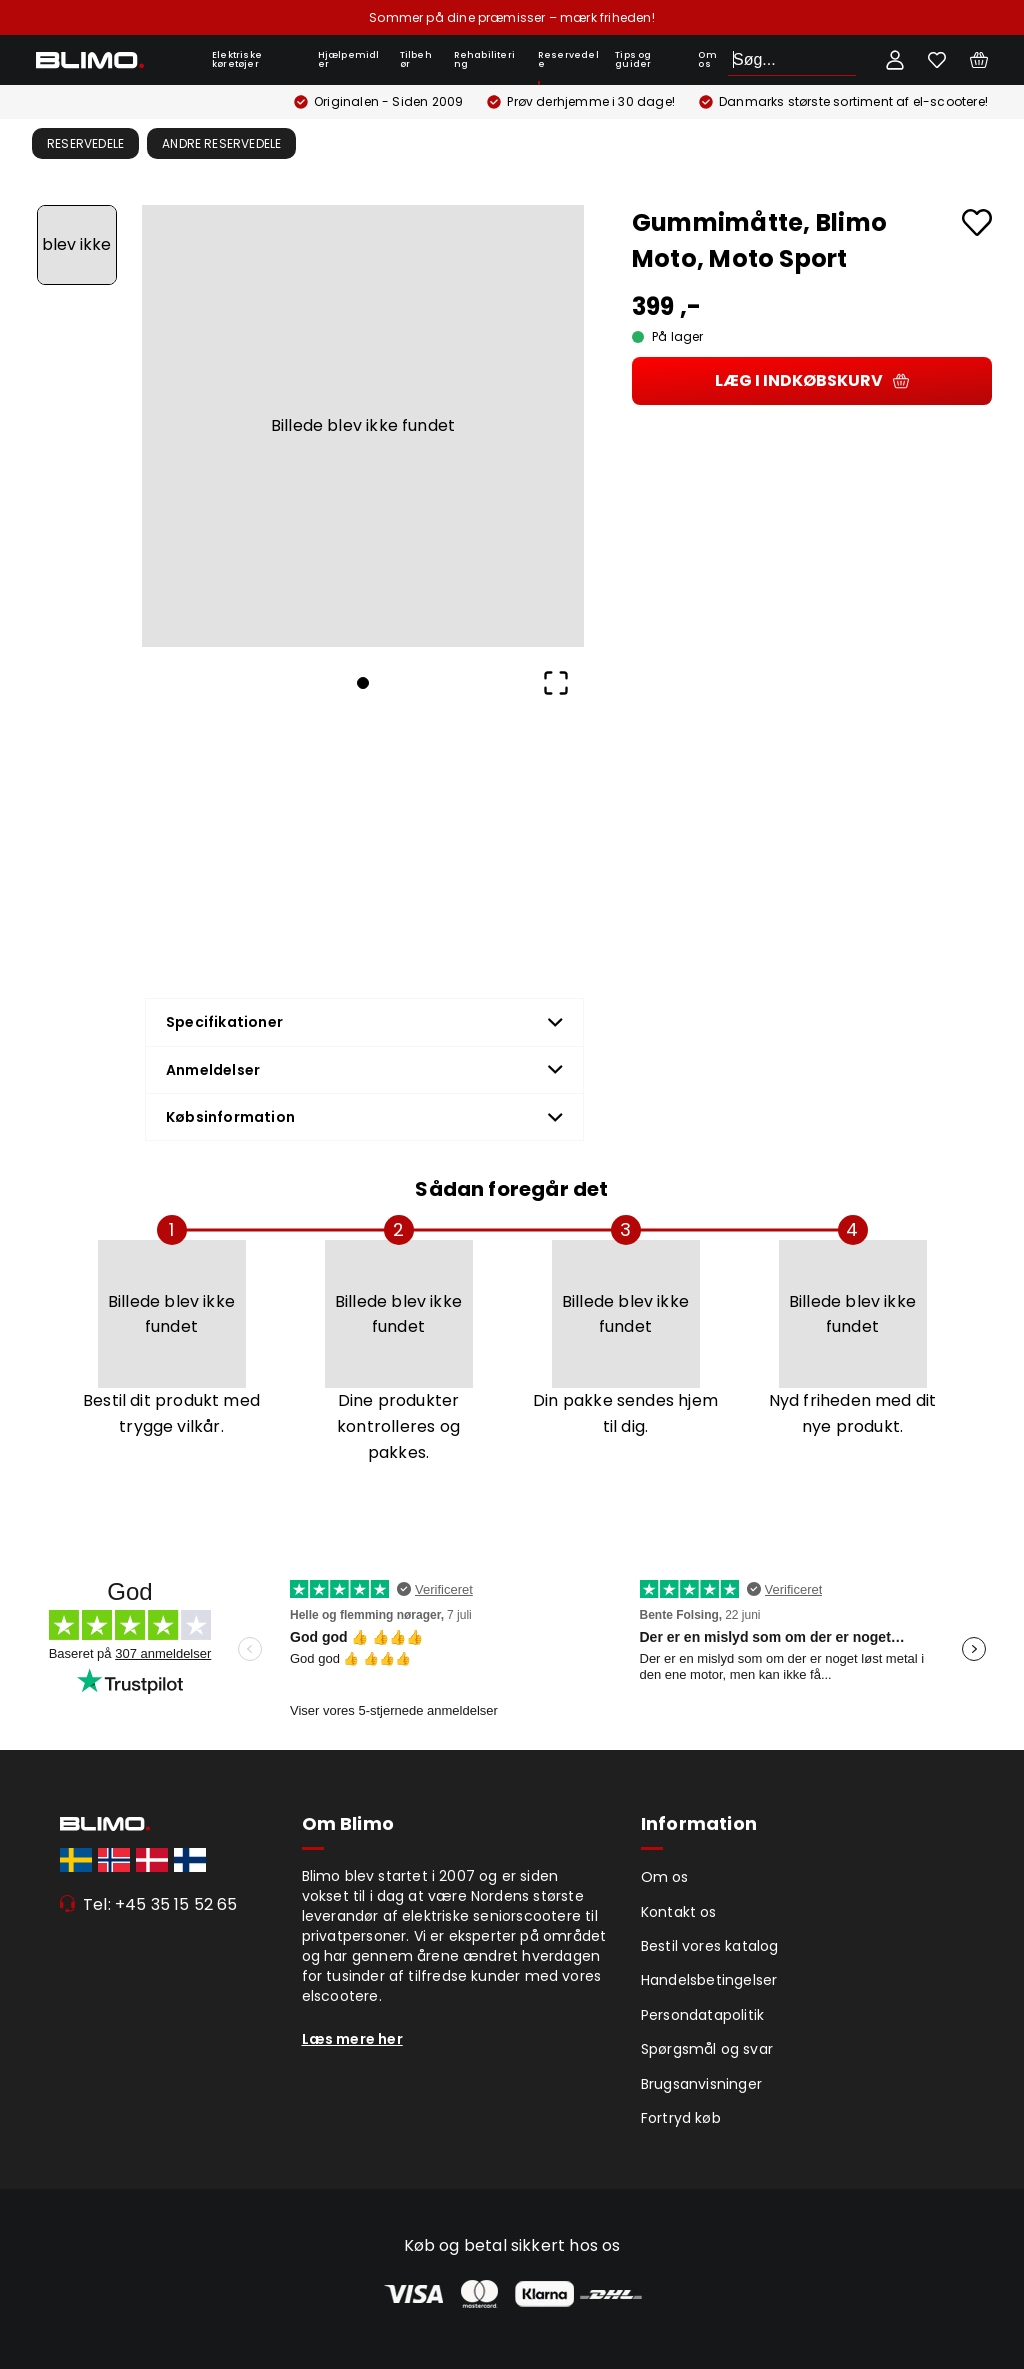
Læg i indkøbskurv (812, 380)
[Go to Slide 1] (77, 245)
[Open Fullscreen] (556, 683)
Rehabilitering (484, 59)
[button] (363, 426)
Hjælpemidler (349, 59)
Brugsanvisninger (701, 2084)
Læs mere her (352, 2039)
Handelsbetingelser (709, 1980)
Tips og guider (633, 59)
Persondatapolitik (702, 2015)
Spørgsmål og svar (707, 2049)
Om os (707, 59)
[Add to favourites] (977, 222)
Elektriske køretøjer (237, 59)
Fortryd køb (681, 2118)
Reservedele (568, 59)
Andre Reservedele (221, 143)
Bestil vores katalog (710, 1946)
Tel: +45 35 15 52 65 (160, 1904)
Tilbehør (416, 59)
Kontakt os (679, 1912)
